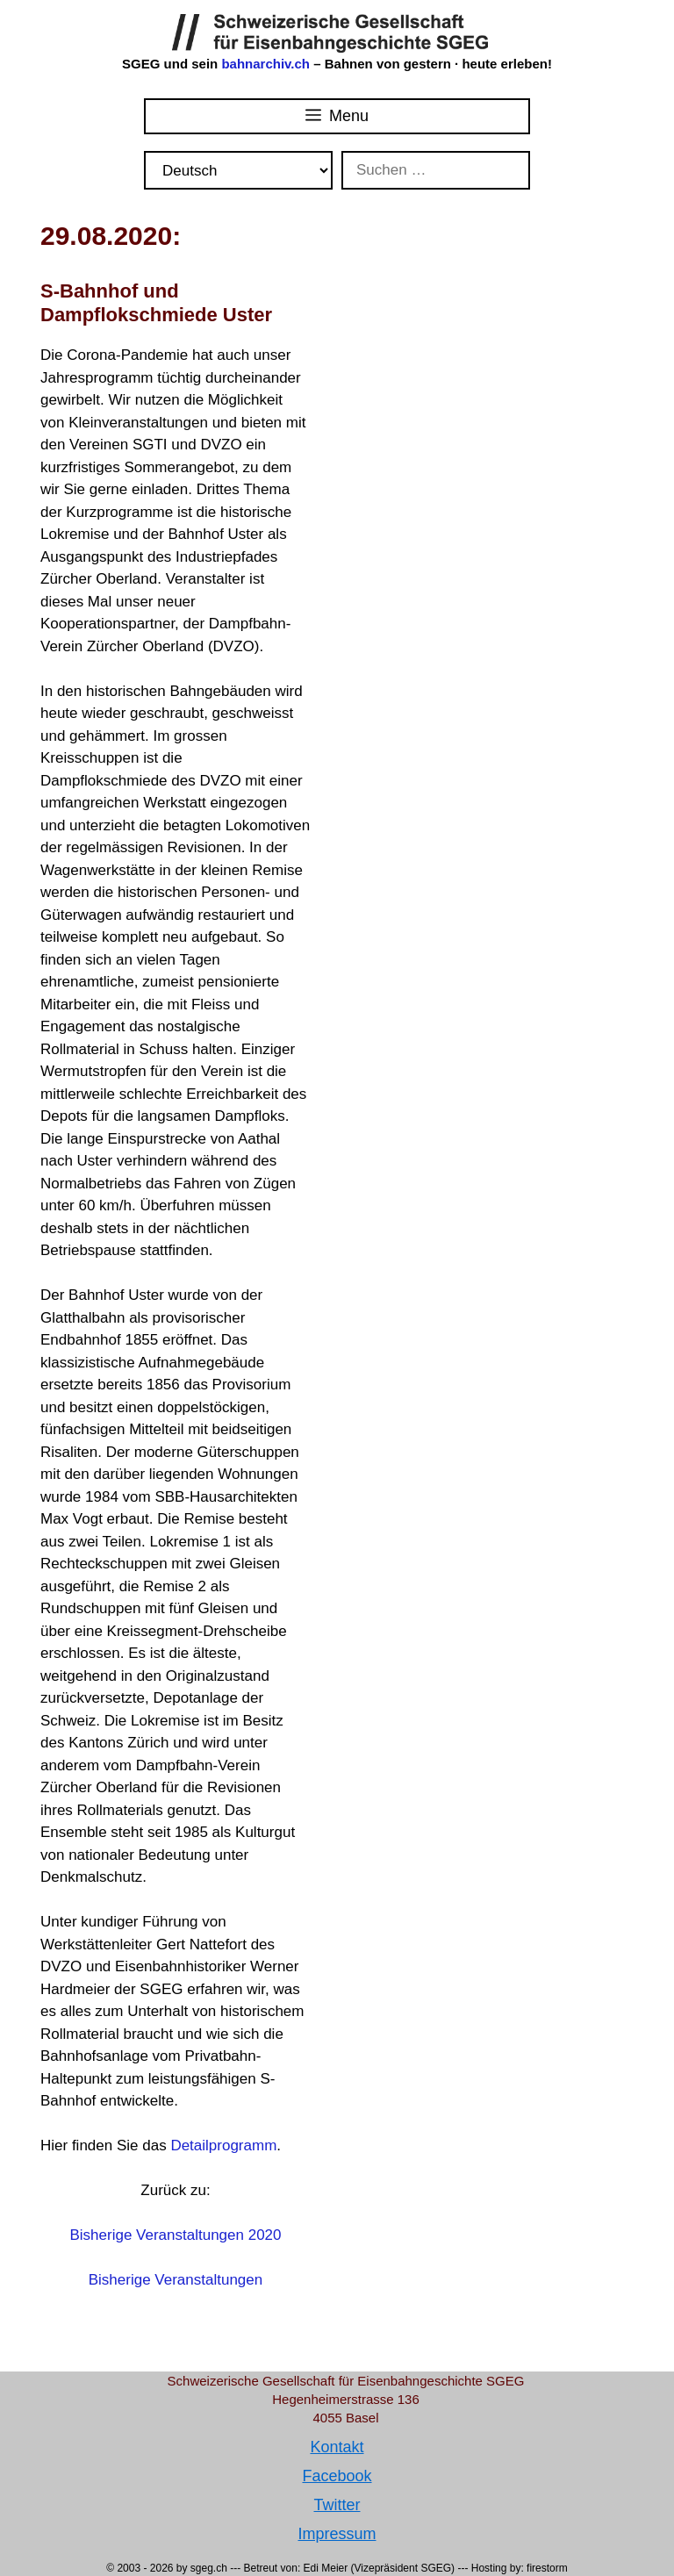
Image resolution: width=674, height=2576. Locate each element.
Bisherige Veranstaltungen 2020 (175, 2235)
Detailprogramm (223, 2145)
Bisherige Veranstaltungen (175, 2279)
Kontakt (336, 2447)
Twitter (336, 2505)
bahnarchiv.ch (267, 63)
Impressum (337, 2534)
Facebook (336, 2476)
